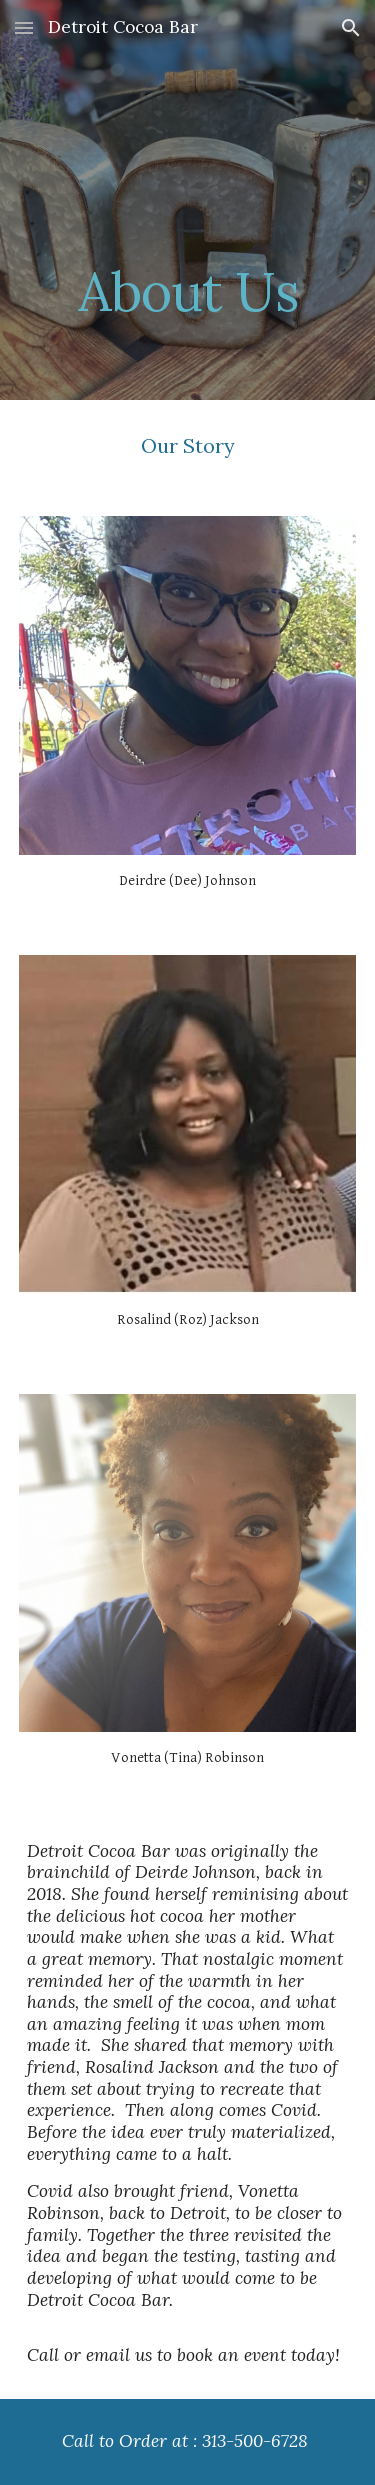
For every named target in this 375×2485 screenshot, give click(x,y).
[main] (188, 199)
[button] (24, 27)
